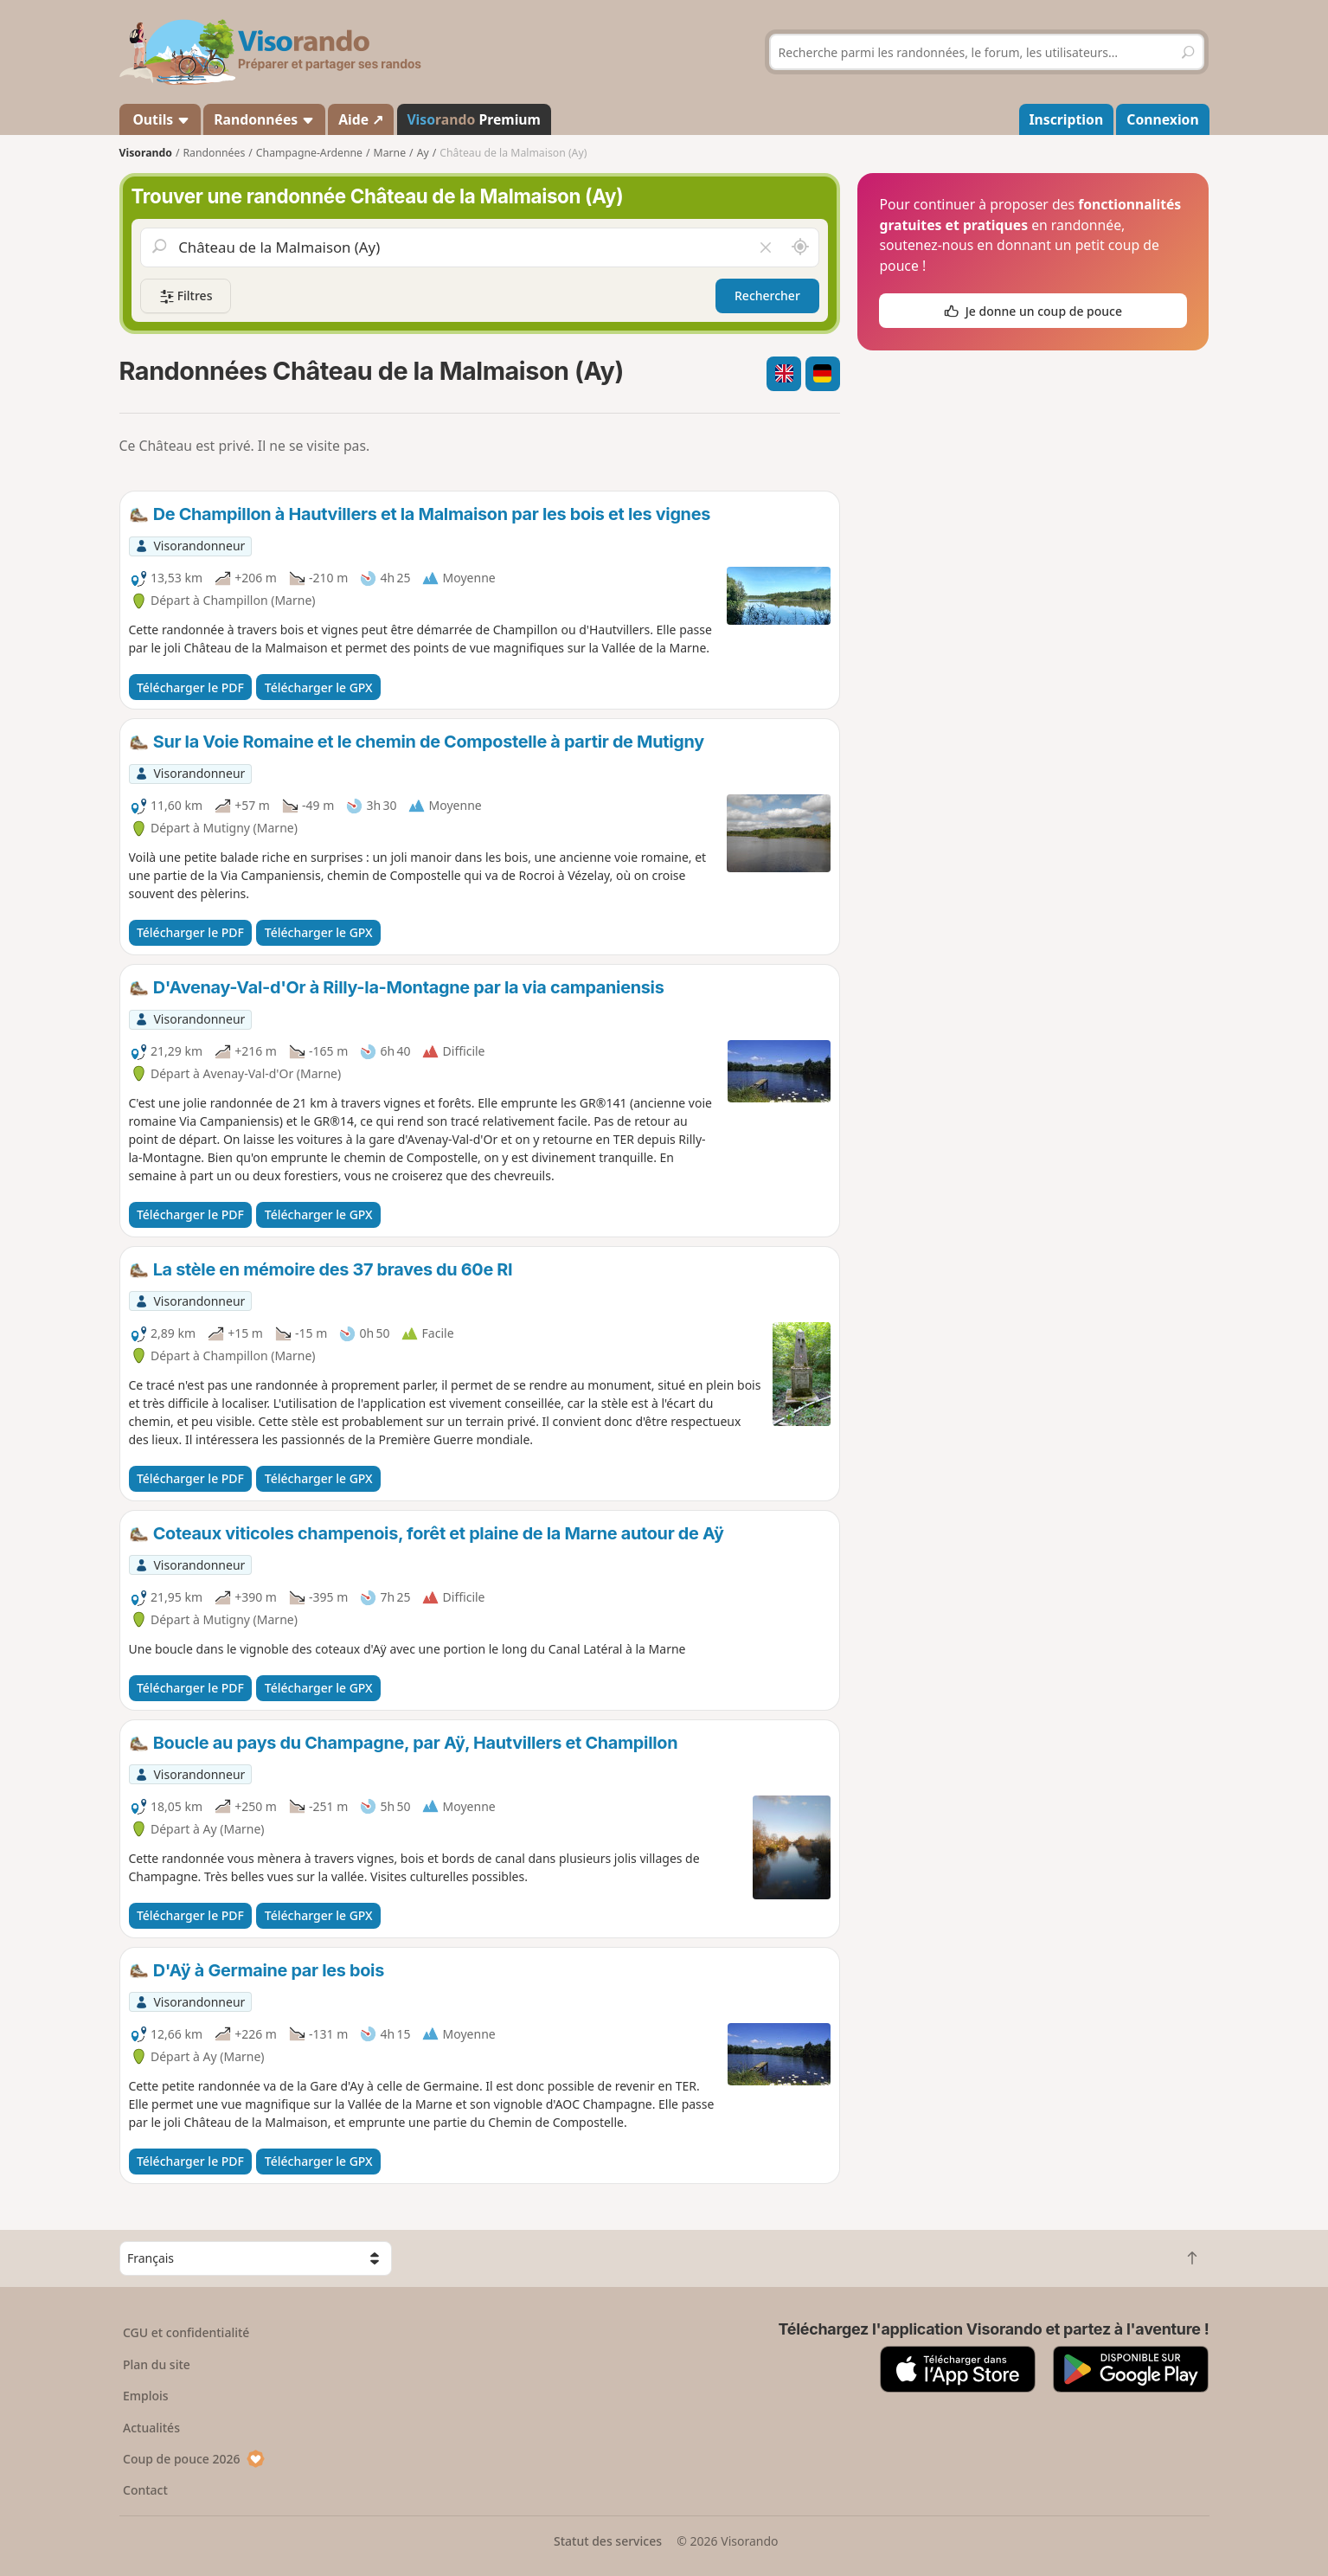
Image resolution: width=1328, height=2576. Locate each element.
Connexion (1162, 119)
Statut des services (608, 2541)
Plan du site (156, 2364)
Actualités (151, 2427)
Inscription (1066, 119)
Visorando (145, 152)
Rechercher (767, 295)
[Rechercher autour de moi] (799, 247)
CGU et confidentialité (186, 2332)
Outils (159, 119)
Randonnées (264, 119)
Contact (145, 2490)
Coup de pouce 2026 (194, 2459)
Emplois (146, 2395)
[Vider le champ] (764, 247)
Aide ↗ (360, 119)
